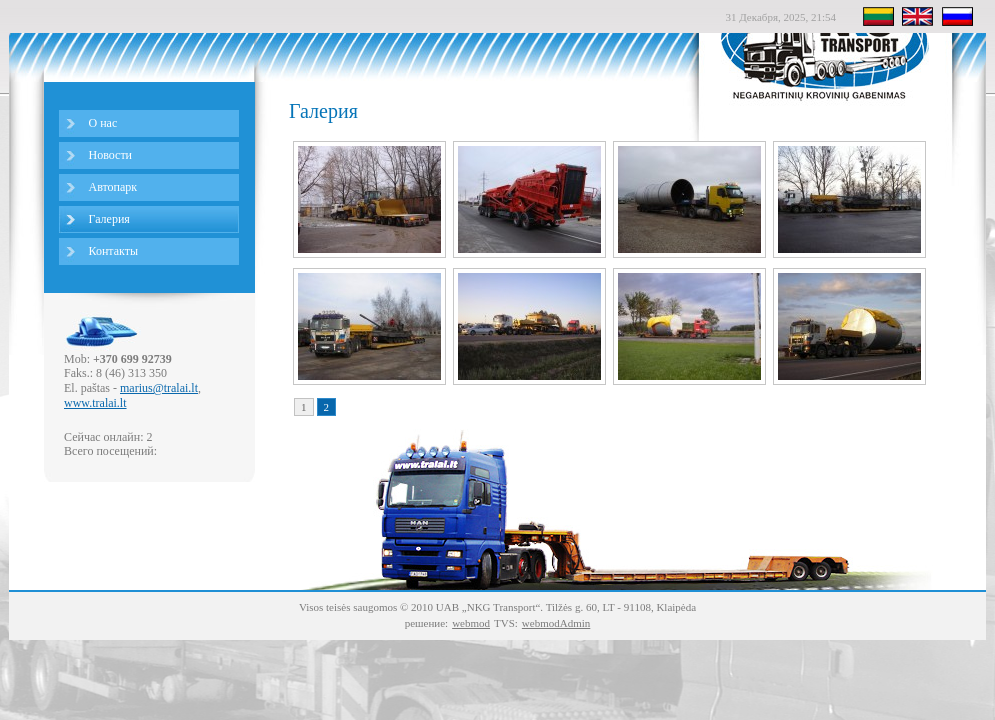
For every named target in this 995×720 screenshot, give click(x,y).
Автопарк (113, 187)
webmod (471, 623)
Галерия (109, 219)
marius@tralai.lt (159, 388)
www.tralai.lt (95, 403)
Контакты (114, 251)
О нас (103, 123)
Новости (111, 155)
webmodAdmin (556, 623)
